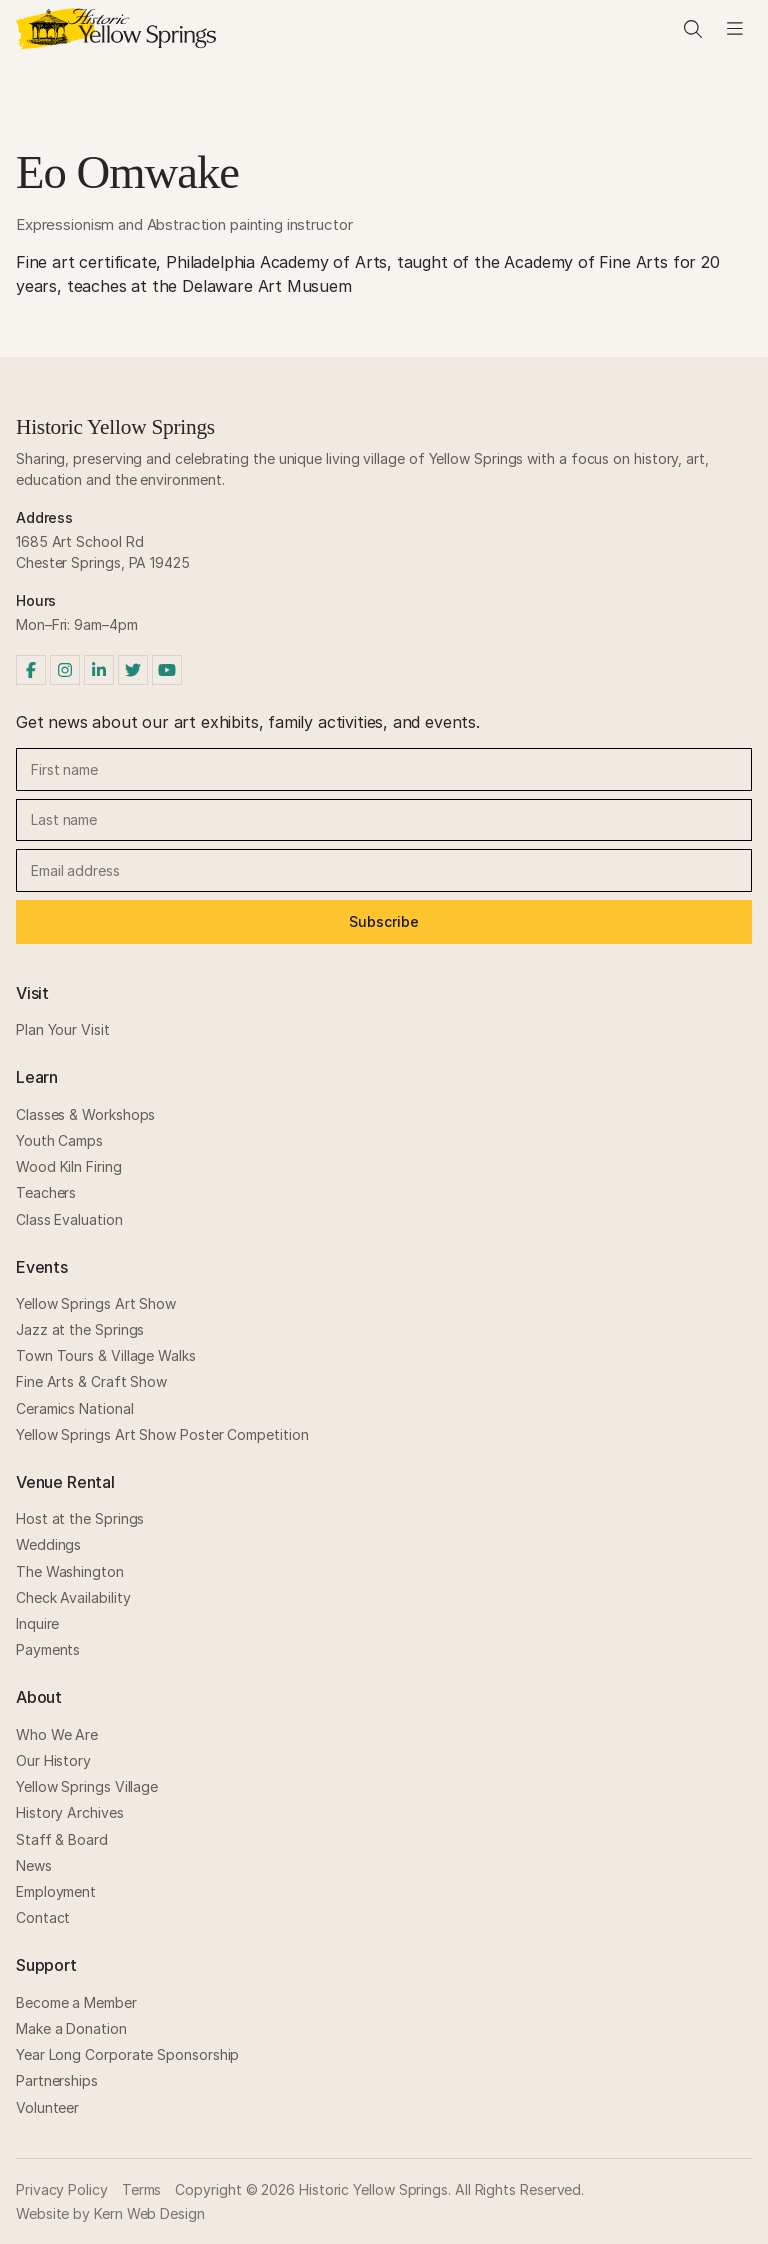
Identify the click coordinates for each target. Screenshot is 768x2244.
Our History (53, 1760)
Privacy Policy (62, 2189)
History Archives (70, 1812)
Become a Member (76, 2002)
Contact (43, 1917)
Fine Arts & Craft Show (91, 1381)
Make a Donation (71, 2028)
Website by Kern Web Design (110, 2213)
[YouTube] (167, 670)
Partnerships (57, 2080)
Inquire (37, 1623)
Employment (56, 1891)
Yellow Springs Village (87, 1786)
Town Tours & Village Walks (106, 1355)
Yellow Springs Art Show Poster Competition (162, 1434)
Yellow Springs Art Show (96, 1303)
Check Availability (73, 1597)
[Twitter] (133, 670)
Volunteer (47, 2107)
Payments (48, 1649)
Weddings (48, 1544)
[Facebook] (31, 670)
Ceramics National (75, 1408)
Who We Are (57, 1734)
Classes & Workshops (85, 1114)
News (34, 1865)
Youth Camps (59, 1140)
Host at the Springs (80, 1518)
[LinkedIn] (99, 670)
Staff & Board (62, 1839)
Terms (142, 2189)
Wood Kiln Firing (69, 1166)
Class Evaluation (69, 1219)
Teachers (46, 1192)
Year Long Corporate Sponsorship (127, 2054)
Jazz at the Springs (80, 1329)
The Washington (70, 1571)
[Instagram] (65, 670)
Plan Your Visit (63, 1029)
